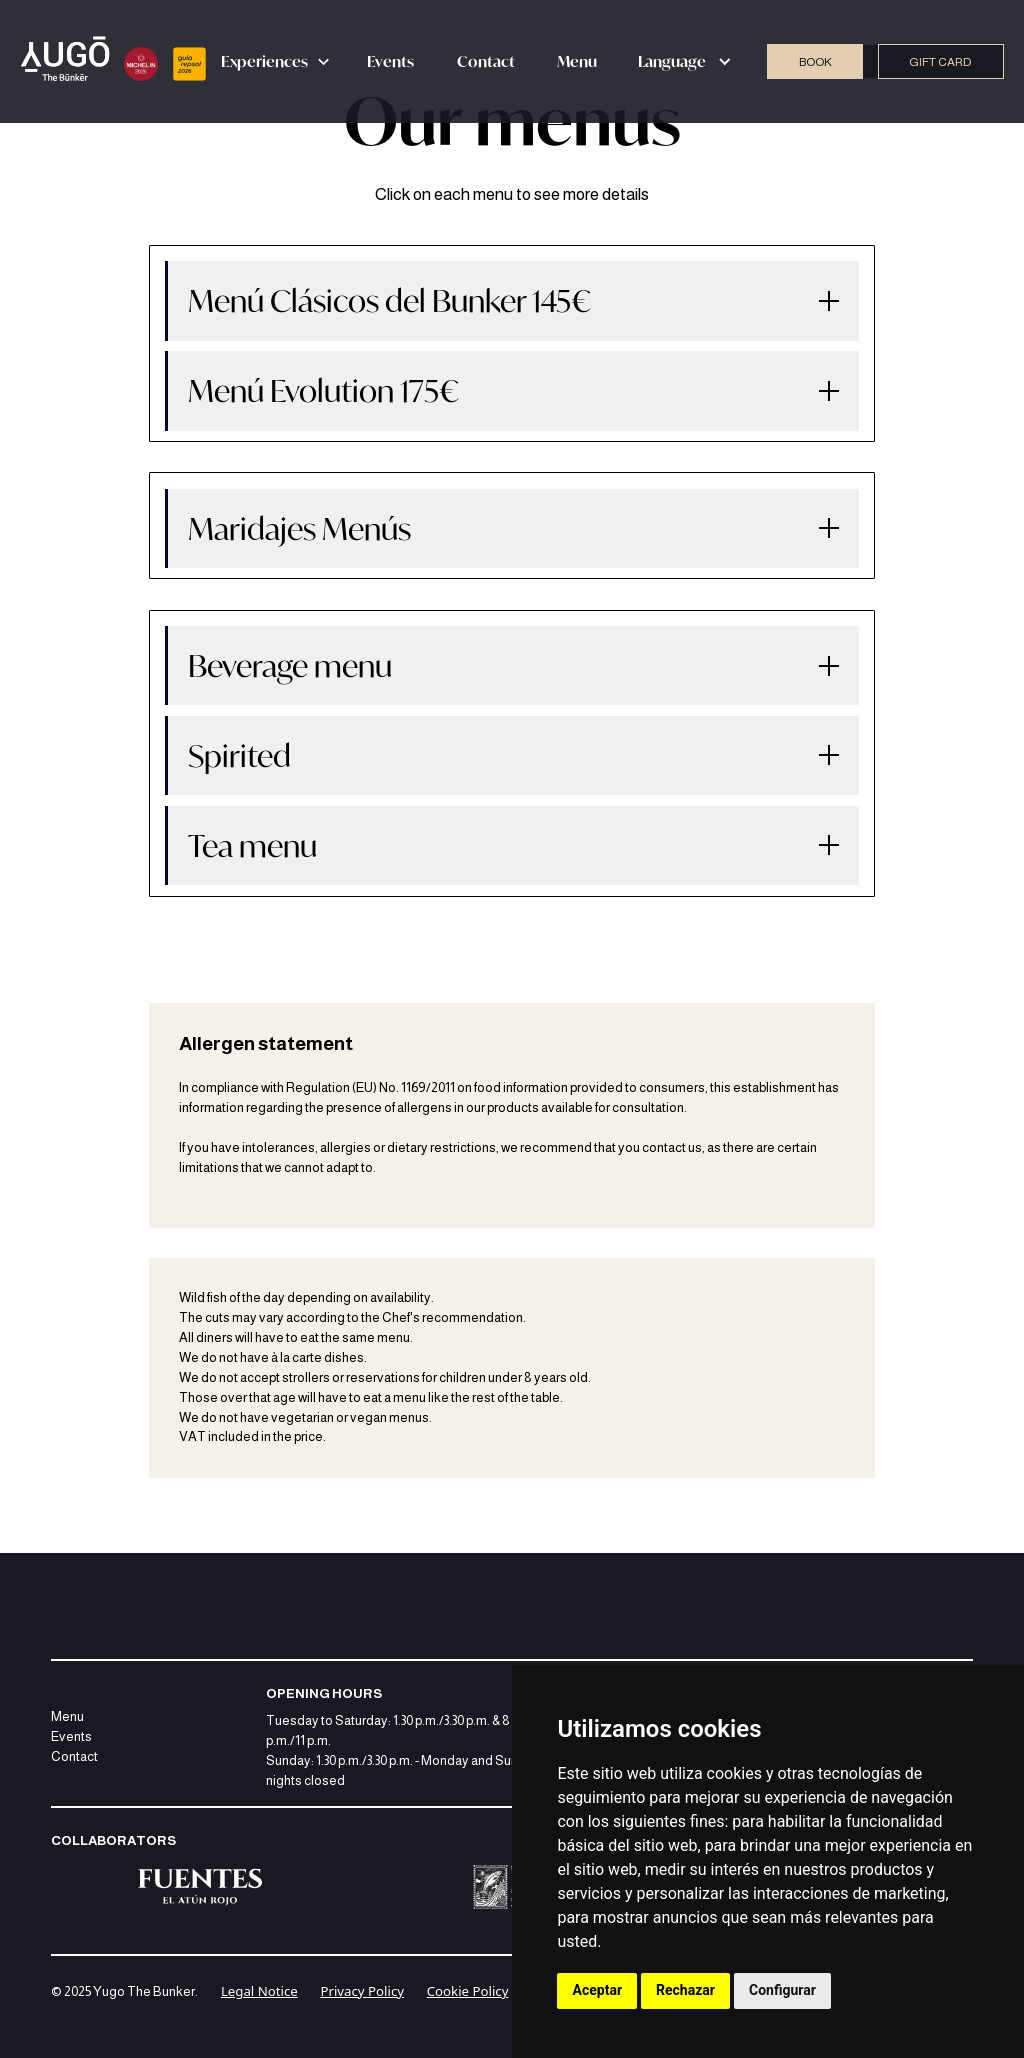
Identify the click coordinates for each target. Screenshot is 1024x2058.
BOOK (815, 62)
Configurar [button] (782, 1990)
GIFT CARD (940, 62)
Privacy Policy (362, 1991)
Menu (577, 60)
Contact (486, 60)
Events (390, 60)
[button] (276, 62)
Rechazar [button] (685, 1990)
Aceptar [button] (598, 1990)
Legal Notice (259, 1991)
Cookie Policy (468, 1991)
